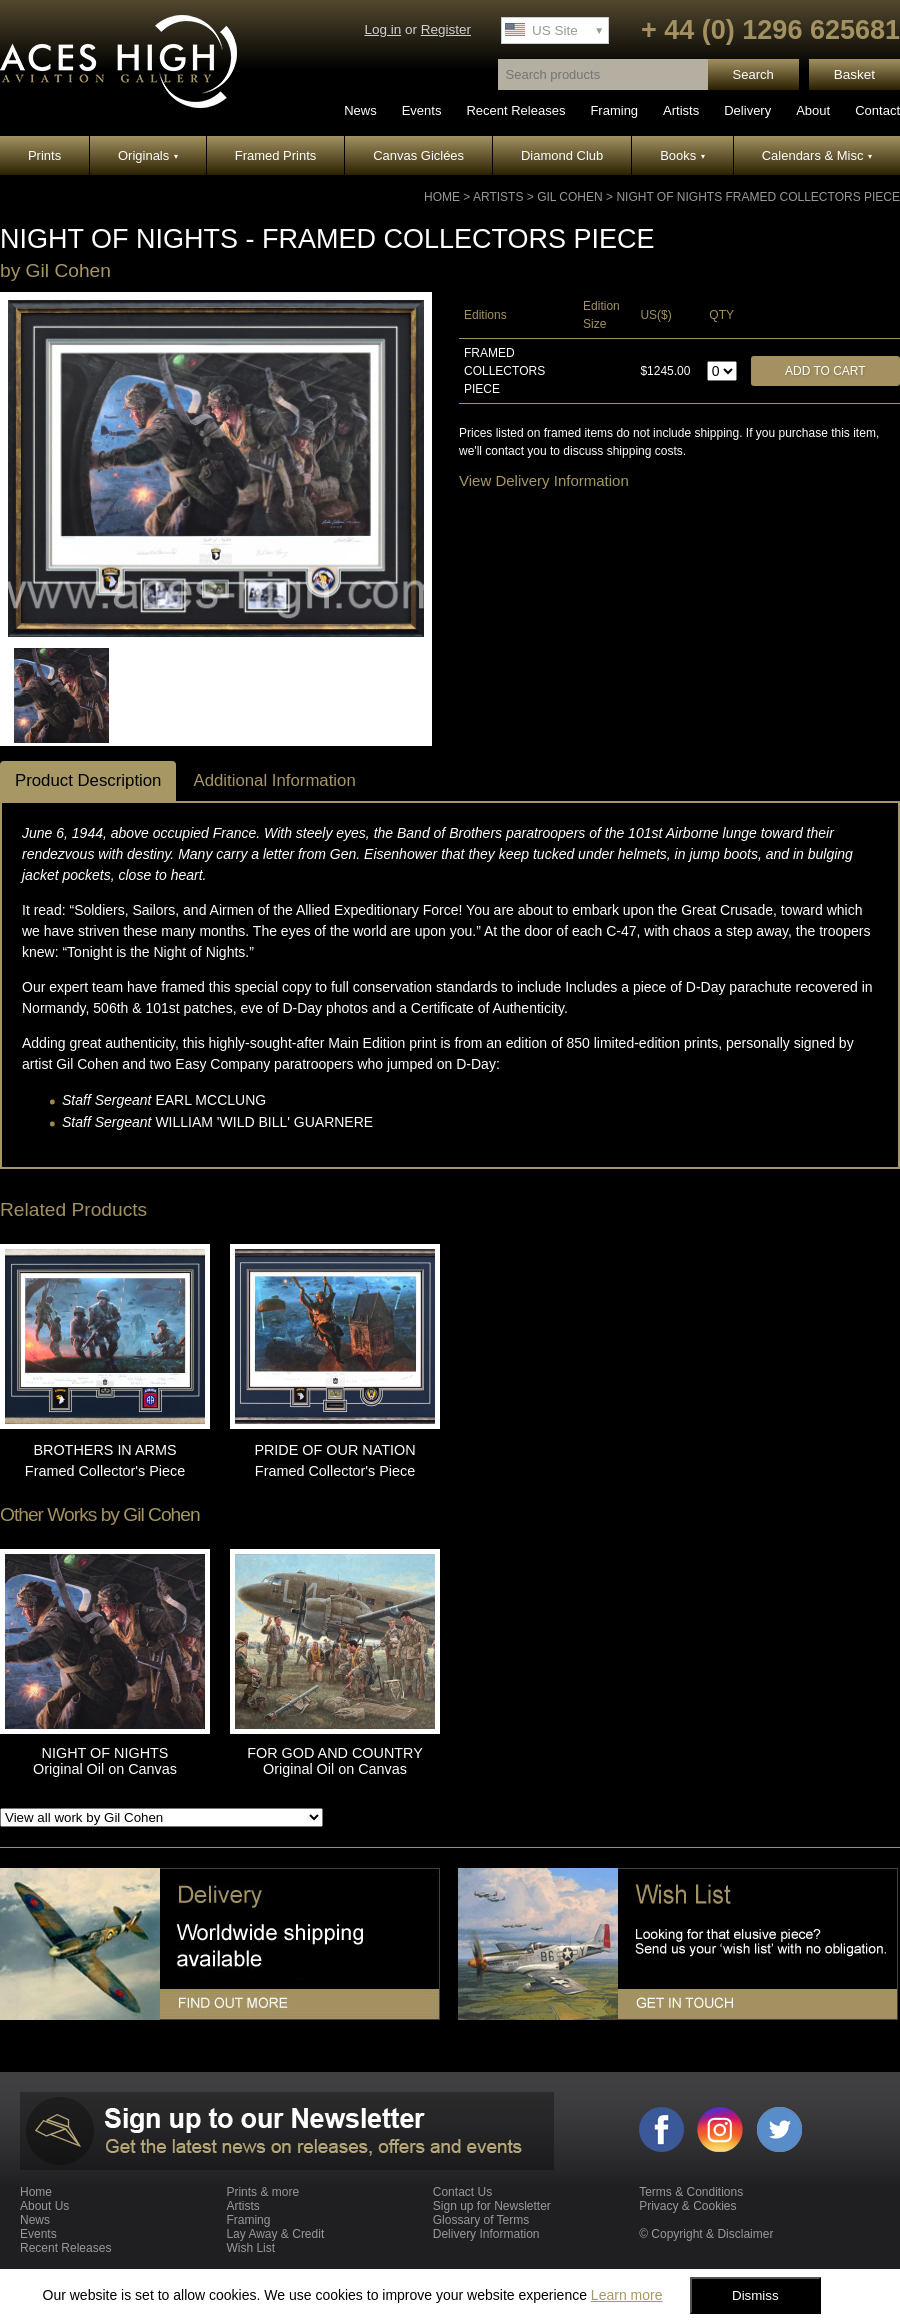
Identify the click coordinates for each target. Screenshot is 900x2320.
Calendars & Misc (817, 155)
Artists (681, 110)
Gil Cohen (570, 197)
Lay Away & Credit (275, 2234)
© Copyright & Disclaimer (706, 2234)
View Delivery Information (544, 480)
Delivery (747, 110)
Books (682, 155)
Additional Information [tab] (274, 780)
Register (446, 29)
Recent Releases (515, 110)
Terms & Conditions (691, 2192)
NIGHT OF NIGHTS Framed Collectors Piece (758, 197)
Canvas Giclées (418, 155)
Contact (877, 110)
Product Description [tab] (88, 780)
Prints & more (262, 2192)
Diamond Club (562, 155)
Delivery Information (486, 2234)
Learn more (627, 2295)
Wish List (250, 2248)
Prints (44, 155)
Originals (148, 155)
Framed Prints (276, 155)
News (360, 110)
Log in (382, 29)
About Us (44, 2206)
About (813, 110)
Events (422, 110)
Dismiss (755, 2295)
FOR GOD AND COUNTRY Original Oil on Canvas (335, 1761)
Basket (854, 74)
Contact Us (462, 2192)
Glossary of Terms (481, 2220)
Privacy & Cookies (687, 2206)
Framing (614, 110)
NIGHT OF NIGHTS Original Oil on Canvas (105, 1761)
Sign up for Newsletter (492, 2206)
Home (442, 197)
